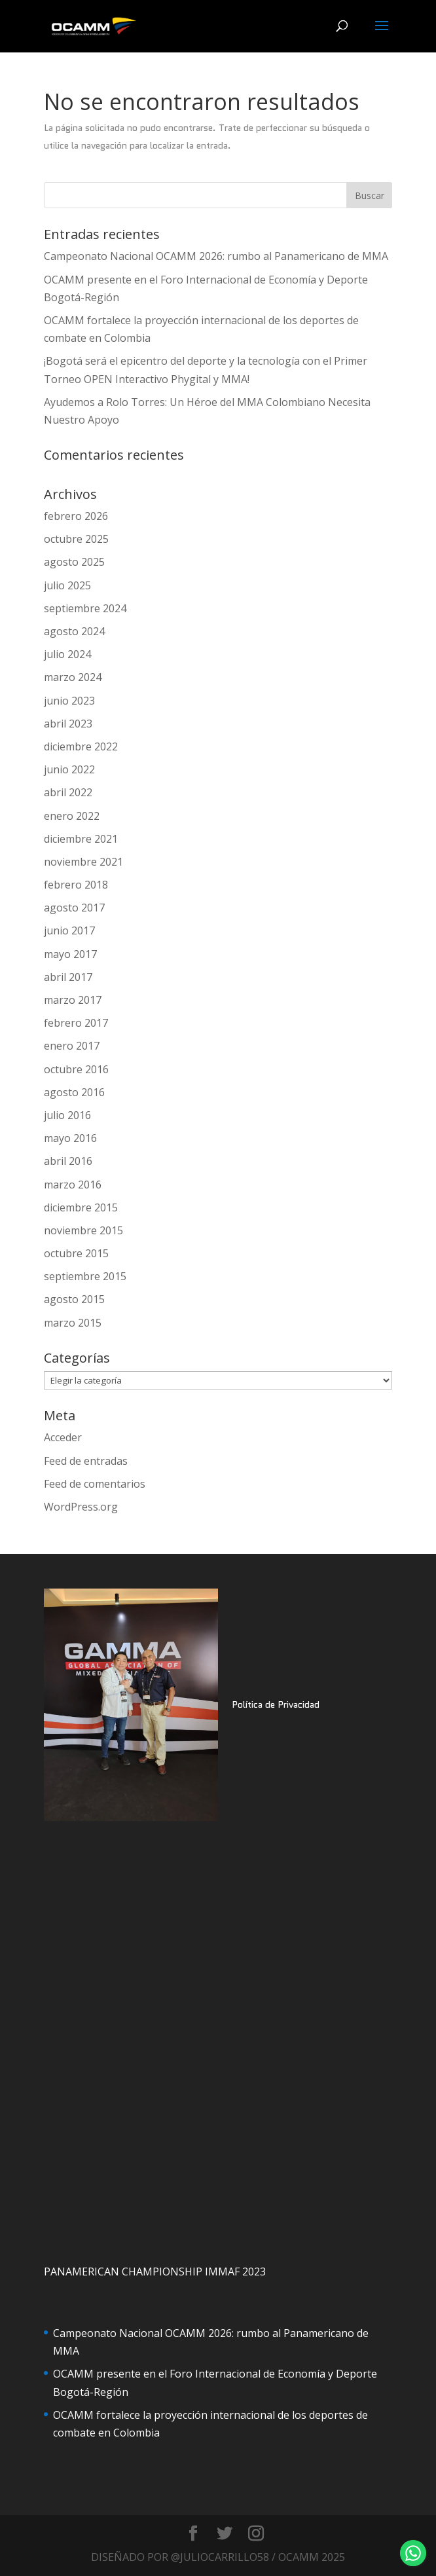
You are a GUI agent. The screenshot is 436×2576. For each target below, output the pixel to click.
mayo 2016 (70, 1138)
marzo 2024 (72, 677)
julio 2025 (67, 585)
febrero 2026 (76, 516)
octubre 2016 (76, 1069)
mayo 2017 (70, 954)
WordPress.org (81, 1507)
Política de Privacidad (275, 1704)
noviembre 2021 (83, 862)
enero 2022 (72, 816)
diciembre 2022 (81, 746)
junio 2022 (69, 769)
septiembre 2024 (85, 608)
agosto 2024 (74, 631)
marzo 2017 (72, 1000)
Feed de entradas (86, 1461)
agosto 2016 (74, 1092)
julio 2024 (67, 654)
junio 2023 (69, 700)
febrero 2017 (76, 1023)
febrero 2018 (76, 884)
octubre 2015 (76, 1253)
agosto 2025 (74, 562)
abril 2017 (68, 977)
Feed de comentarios (94, 1484)
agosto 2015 (74, 1299)
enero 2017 (72, 1046)
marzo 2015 (72, 1323)
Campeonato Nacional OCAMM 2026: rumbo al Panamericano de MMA (216, 256)
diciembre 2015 (81, 1207)
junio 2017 (69, 930)
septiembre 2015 (85, 1276)
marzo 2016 (72, 1184)
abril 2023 (68, 723)
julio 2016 (67, 1115)
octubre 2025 (76, 539)
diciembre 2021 (81, 839)
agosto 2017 (74, 907)
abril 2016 (68, 1161)
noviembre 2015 (83, 1230)
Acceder (63, 1437)
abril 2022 (68, 792)
